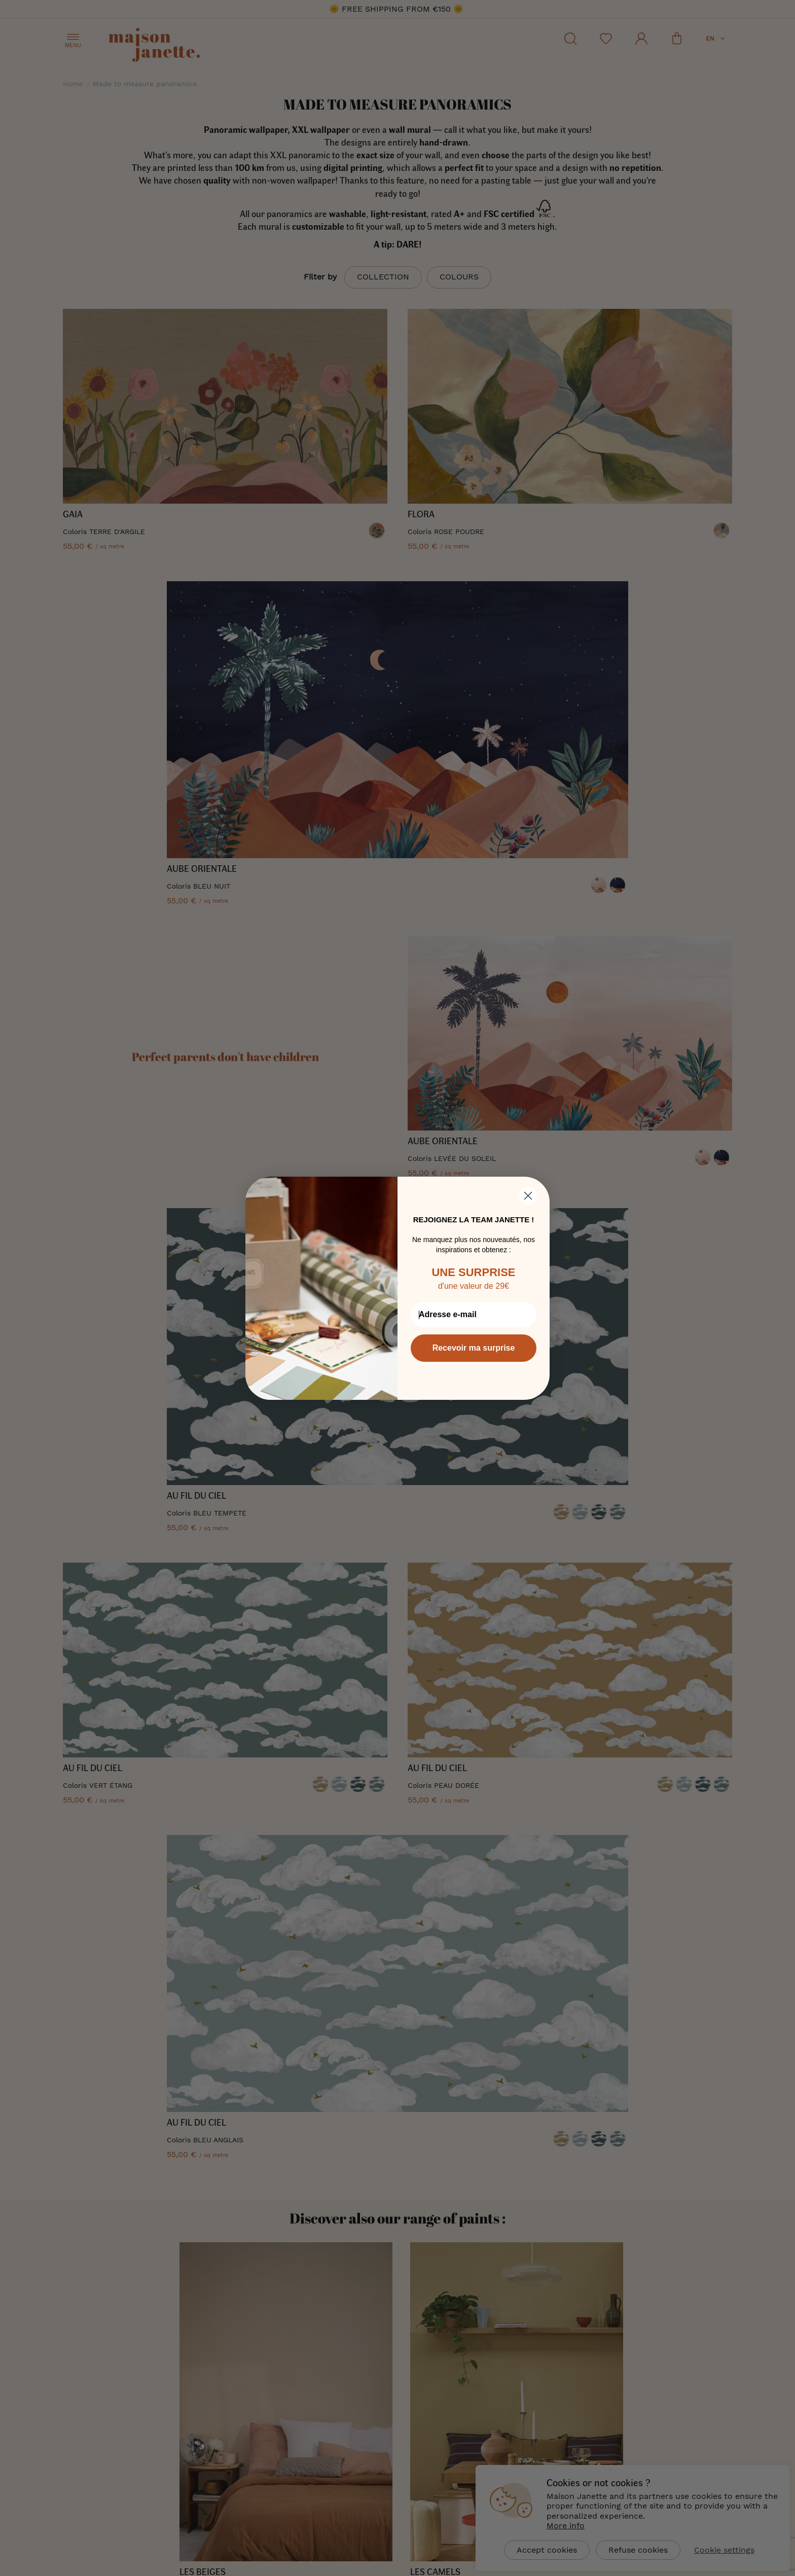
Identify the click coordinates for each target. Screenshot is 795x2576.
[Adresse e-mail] (473, 1314)
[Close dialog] (528, 1196)
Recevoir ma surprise (473, 1348)
